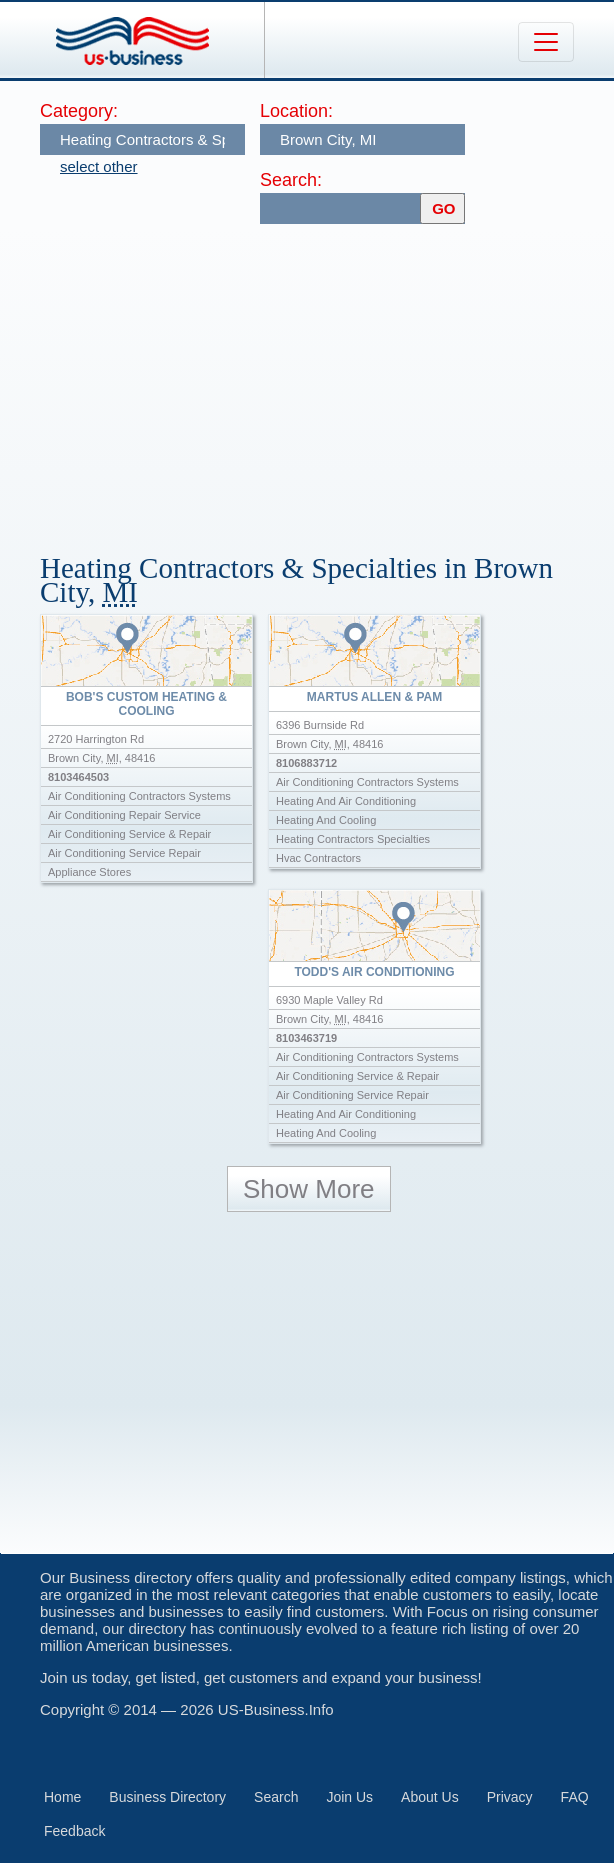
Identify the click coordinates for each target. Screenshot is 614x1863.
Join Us (349, 1797)
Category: (79, 111)
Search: (291, 180)
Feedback (74, 1831)
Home (62, 1797)
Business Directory (167, 1797)
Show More (309, 1189)
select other (99, 166)
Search (276, 1797)
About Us (430, 1797)
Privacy (510, 1797)
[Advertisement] (327, 379)
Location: (296, 111)
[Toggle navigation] (546, 42)
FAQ (575, 1797)
